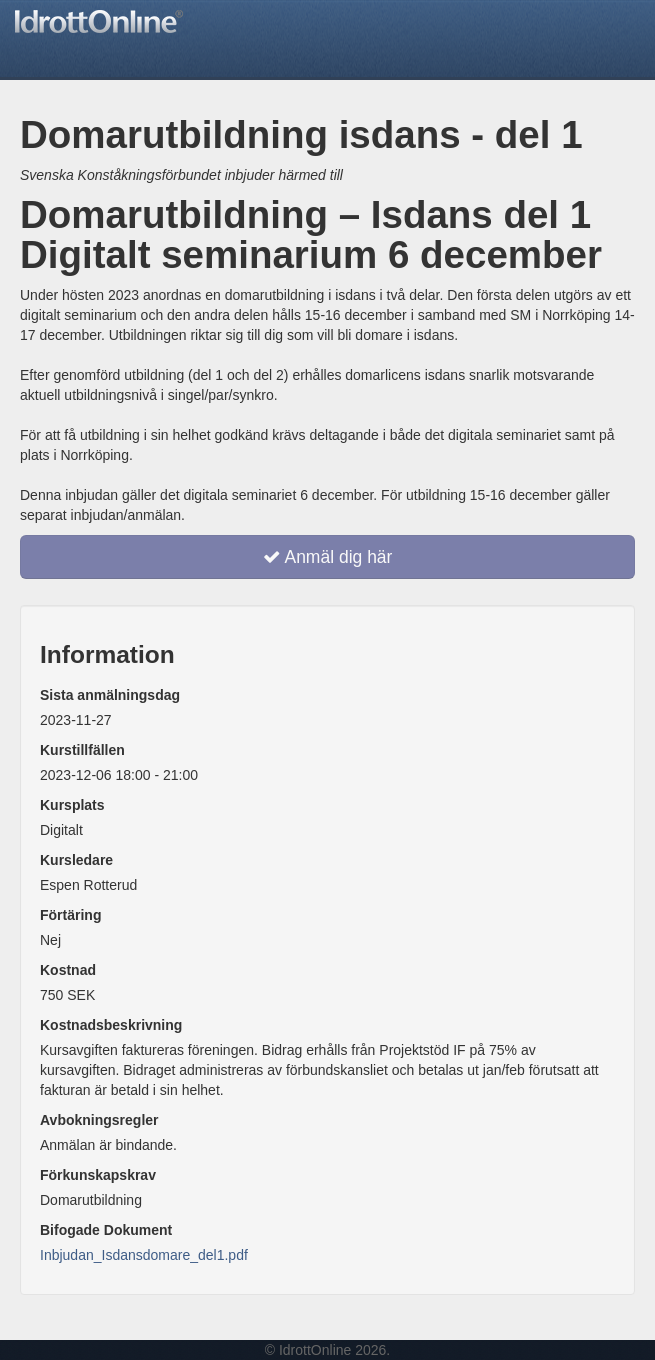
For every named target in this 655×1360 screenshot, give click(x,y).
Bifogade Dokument (106, 1230)
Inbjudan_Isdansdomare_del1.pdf (144, 1255)
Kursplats (72, 805)
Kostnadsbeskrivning (111, 1025)
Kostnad (68, 970)
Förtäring (70, 915)
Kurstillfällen (82, 750)
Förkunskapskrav (98, 1175)
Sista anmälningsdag (110, 695)
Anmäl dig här (328, 557)
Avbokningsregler (99, 1120)
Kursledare (76, 860)
